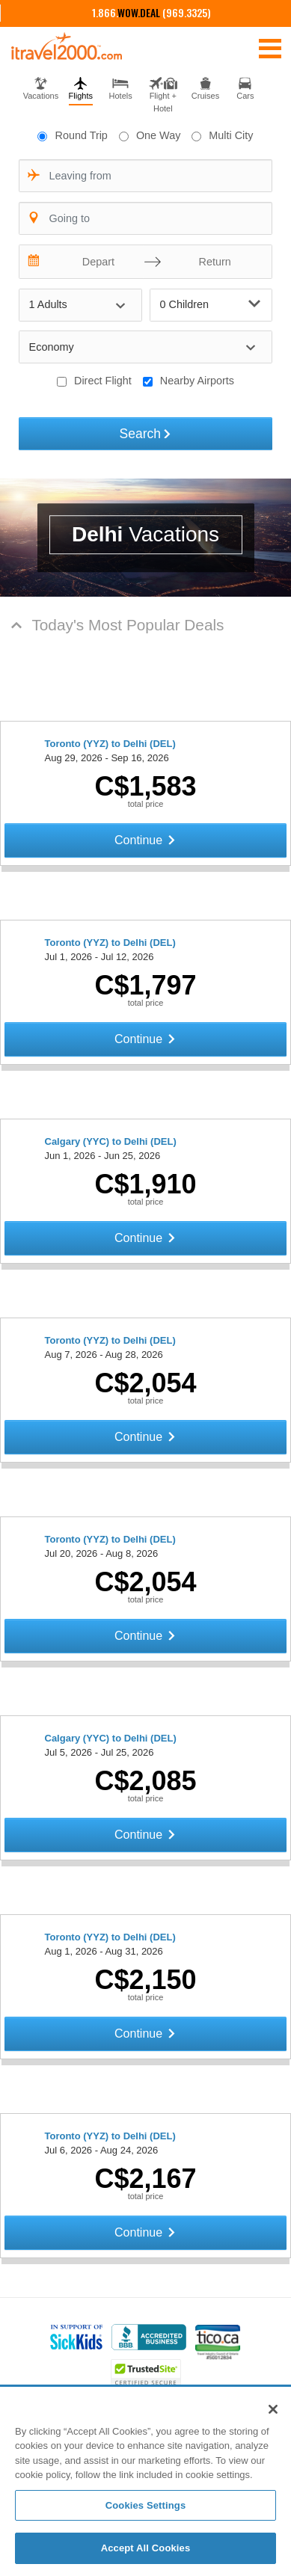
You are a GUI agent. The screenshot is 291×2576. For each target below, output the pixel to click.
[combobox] (146, 175)
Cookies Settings (145, 2505)
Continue (145, 840)
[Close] (273, 2409)
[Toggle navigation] (270, 47)
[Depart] (95, 261)
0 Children (210, 304)
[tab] (41, 86)
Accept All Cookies (146, 2548)
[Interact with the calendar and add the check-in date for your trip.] (34, 261)
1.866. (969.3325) (151, 12)
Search (146, 433)
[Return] (211, 261)
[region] (145, 2482)
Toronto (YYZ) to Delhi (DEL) (110, 743)
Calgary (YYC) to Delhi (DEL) (111, 1141)
